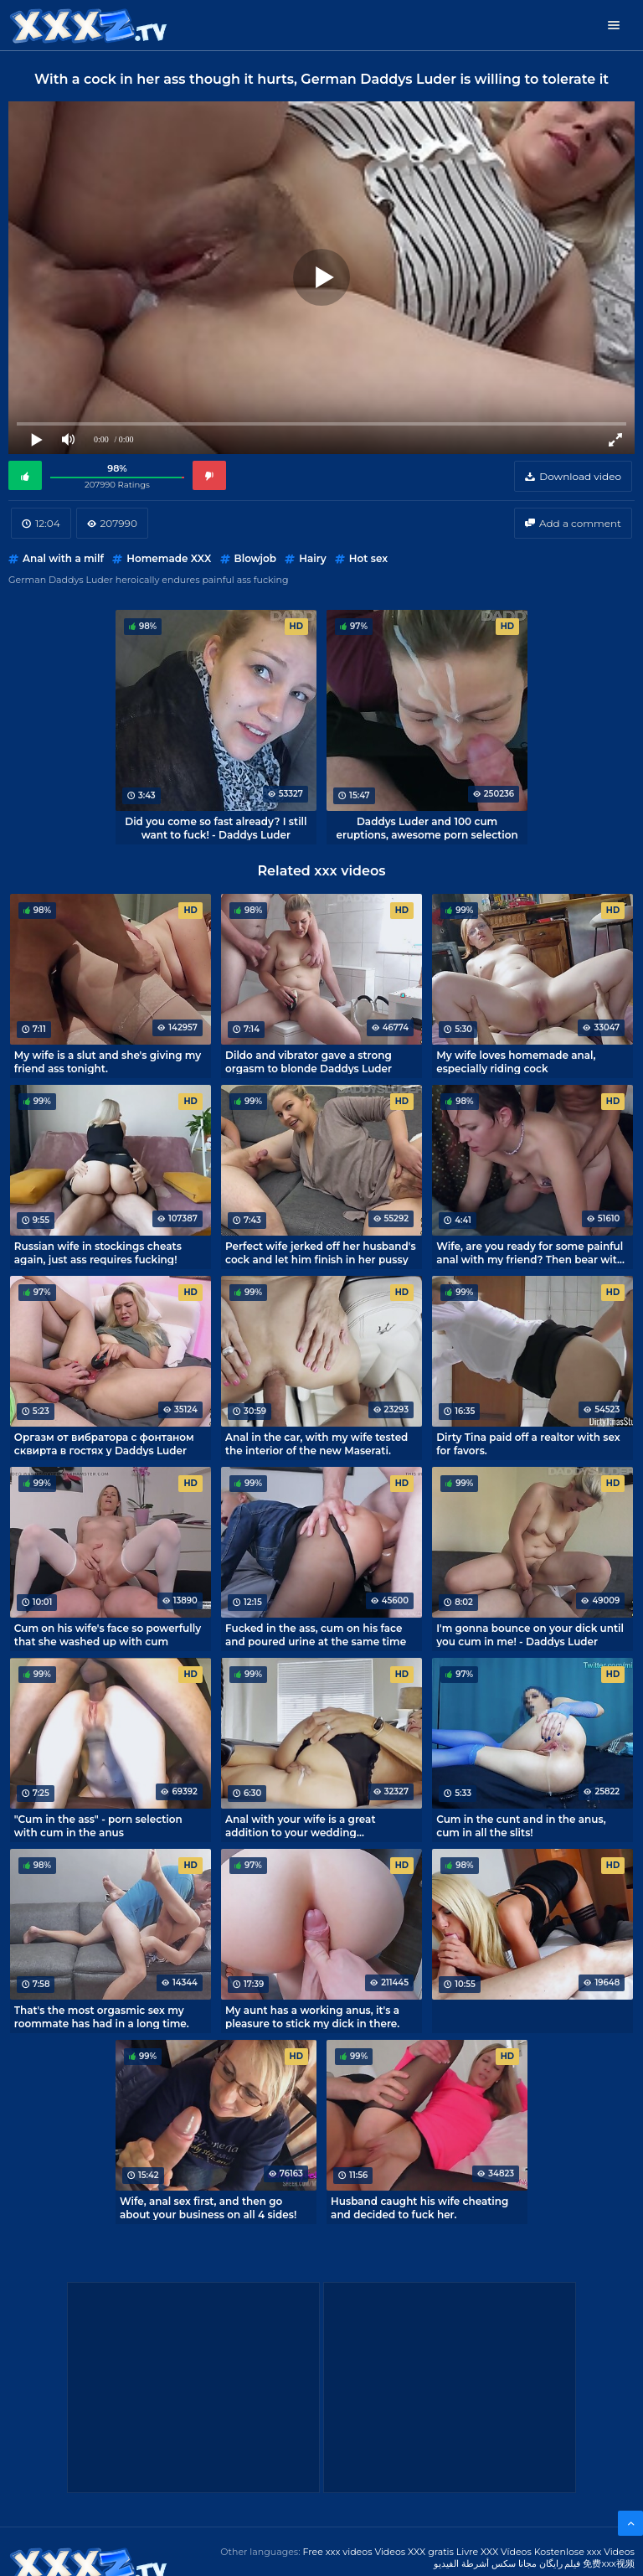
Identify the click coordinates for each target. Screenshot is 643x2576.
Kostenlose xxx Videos (584, 2552)
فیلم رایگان (560, 2563)
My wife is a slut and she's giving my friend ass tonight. (107, 1061)
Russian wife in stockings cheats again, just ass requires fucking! (98, 1252)
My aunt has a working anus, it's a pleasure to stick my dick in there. (312, 2016)
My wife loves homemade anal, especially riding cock (515, 1061)
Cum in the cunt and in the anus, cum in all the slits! (520, 1825)
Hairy (312, 558)
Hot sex (368, 558)
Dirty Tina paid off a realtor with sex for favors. (528, 1443)
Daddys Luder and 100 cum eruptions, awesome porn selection (426, 827)
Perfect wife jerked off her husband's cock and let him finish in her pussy (320, 1252)
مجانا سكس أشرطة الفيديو (485, 2563)
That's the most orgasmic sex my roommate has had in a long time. (101, 2016)
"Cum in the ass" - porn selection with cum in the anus (98, 1825)
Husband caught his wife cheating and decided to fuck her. (419, 2207)
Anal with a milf (63, 558)
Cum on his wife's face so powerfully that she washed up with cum (107, 1634)
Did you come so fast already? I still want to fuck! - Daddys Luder (215, 827)
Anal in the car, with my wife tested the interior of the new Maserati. (316, 1443)
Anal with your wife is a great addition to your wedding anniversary (300, 1825)
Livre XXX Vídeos (494, 2552)
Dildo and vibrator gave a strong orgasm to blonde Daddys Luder (308, 1061)
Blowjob (255, 558)
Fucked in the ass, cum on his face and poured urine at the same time (315, 1634)
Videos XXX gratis (414, 2552)
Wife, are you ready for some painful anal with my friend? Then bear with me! (530, 1252)
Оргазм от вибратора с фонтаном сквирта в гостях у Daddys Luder (104, 1443)
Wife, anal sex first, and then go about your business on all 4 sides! (208, 2207)
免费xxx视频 (609, 2563)
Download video (580, 476)
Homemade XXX (168, 558)
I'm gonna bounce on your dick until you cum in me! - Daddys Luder (530, 1634)
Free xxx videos (337, 2552)
